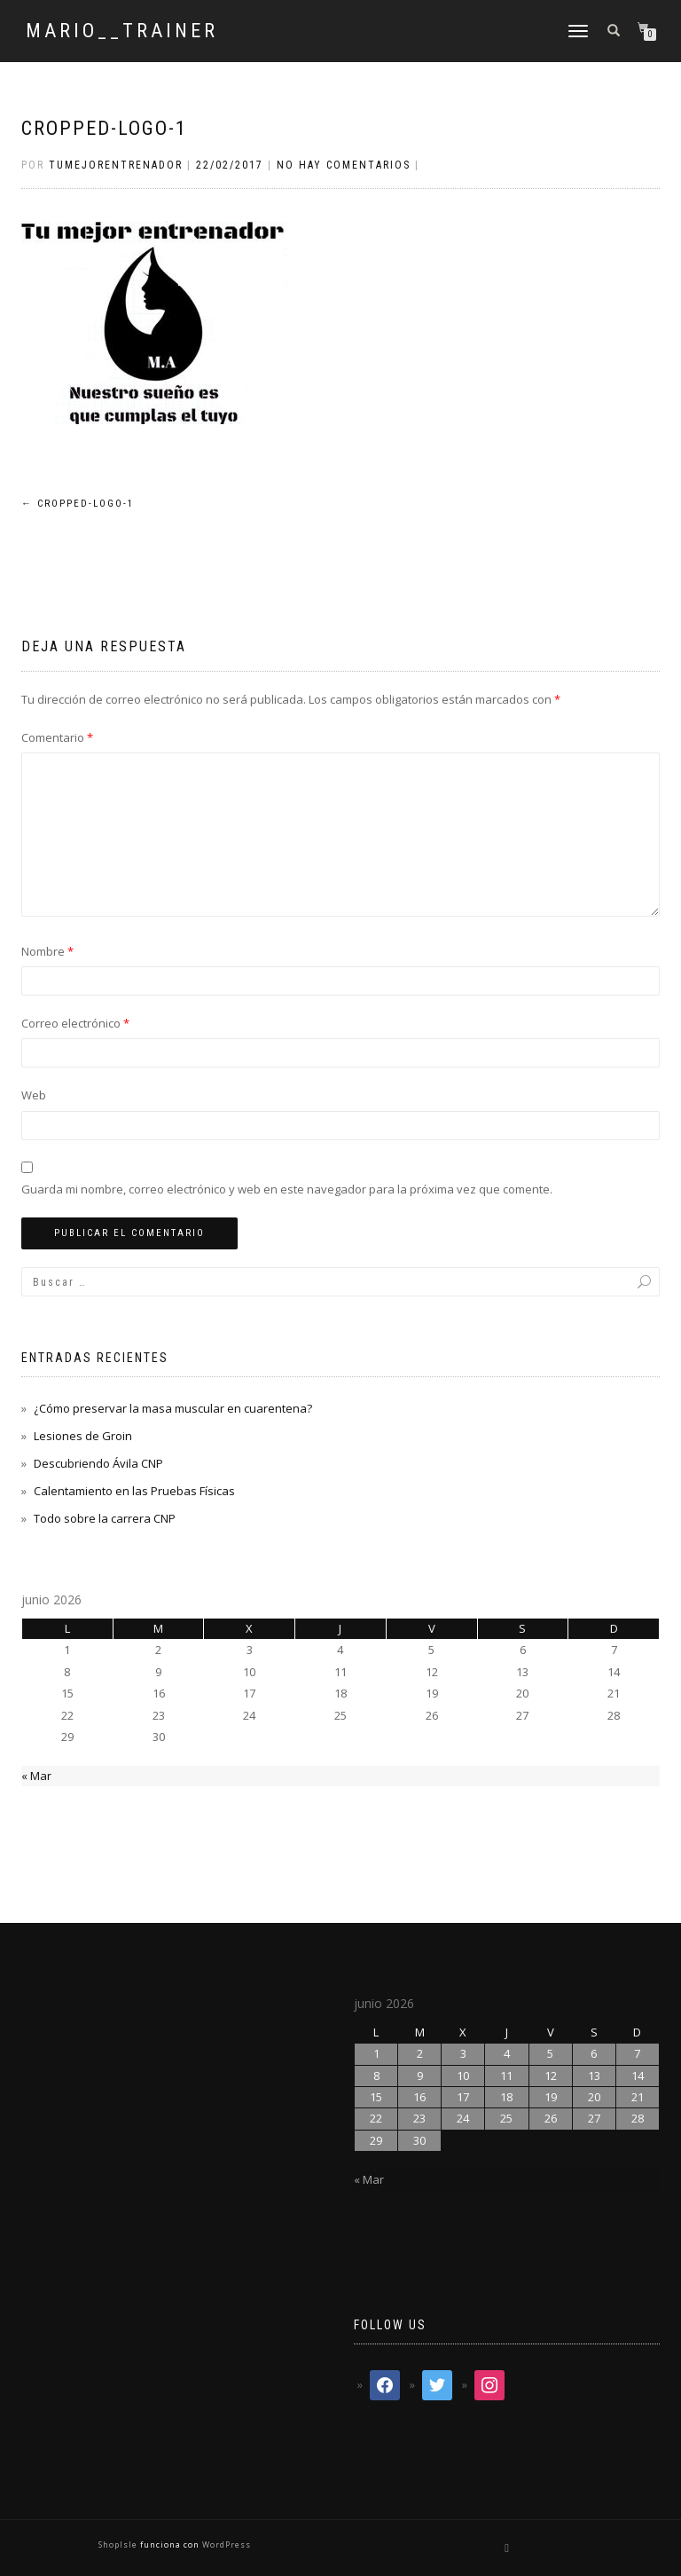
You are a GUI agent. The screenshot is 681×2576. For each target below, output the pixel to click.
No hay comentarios (344, 165)
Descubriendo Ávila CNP (98, 1463)
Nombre (47, 951)
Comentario (57, 737)
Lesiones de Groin (83, 1436)
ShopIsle (119, 2544)
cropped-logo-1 (104, 128)
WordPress (225, 2544)
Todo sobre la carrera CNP (105, 1518)
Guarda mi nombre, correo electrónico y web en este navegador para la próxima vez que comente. (286, 1189)
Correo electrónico (75, 1023)
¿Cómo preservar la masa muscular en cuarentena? (173, 1408)
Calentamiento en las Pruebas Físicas (134, 1491)
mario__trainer (122, 31)
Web (33, 1095)
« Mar (36, 1776)
